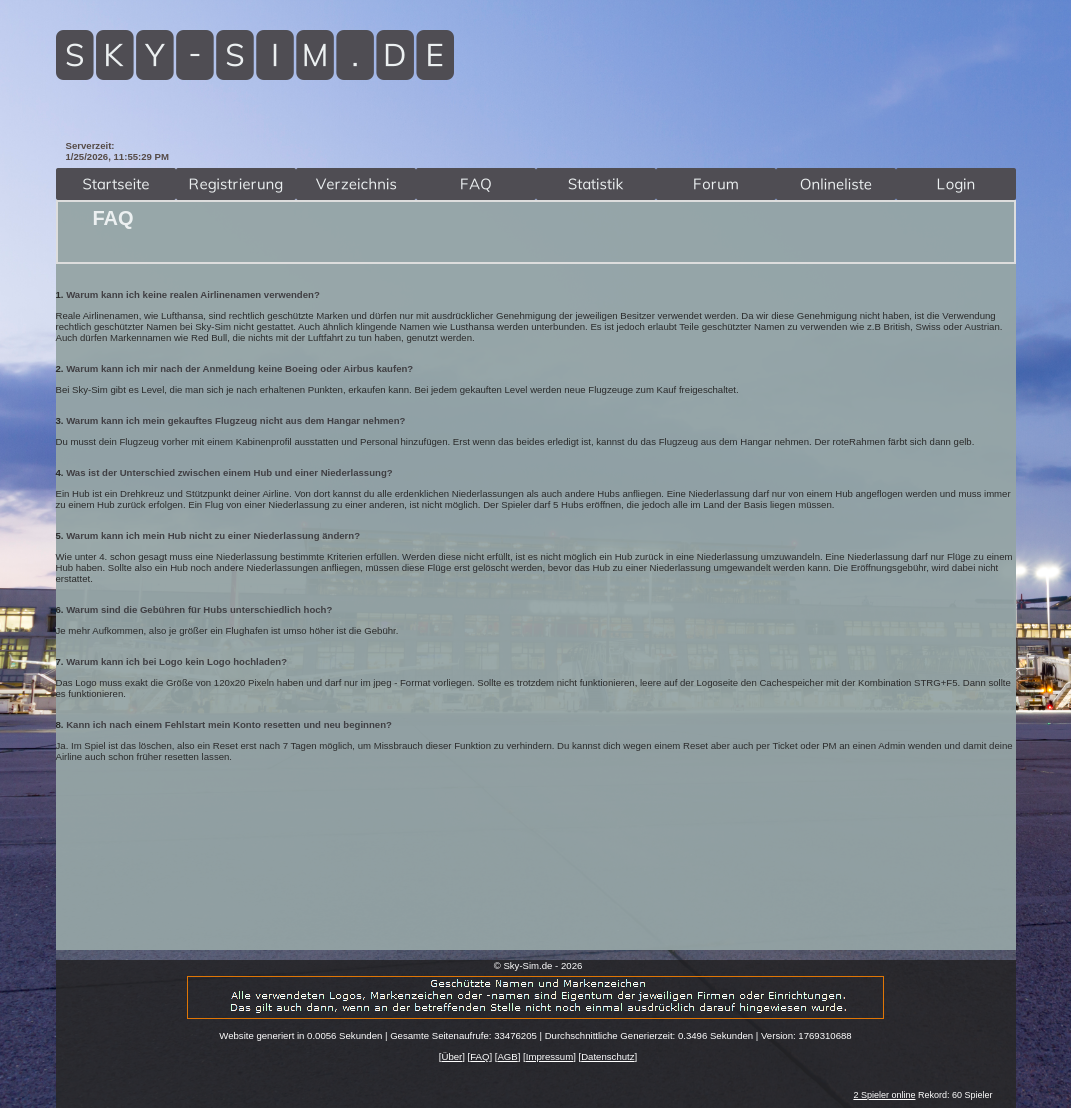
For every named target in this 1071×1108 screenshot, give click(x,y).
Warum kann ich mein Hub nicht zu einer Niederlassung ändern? (213, 535)
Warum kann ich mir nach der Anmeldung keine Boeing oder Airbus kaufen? (239, 368)
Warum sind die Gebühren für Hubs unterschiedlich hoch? (199, 609)
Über (451, 1056)
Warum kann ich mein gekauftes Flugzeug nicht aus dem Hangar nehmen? (235, 420)
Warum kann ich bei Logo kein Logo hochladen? (176, 661)
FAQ (479, 1056)
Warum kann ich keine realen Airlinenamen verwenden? (193, 294)
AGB (507, 1056)
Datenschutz (607, 1056)
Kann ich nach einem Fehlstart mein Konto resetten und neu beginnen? (229, 724)
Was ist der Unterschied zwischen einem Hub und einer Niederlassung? (229, 472)
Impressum (549, 1056)
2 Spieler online (884, 1095)
